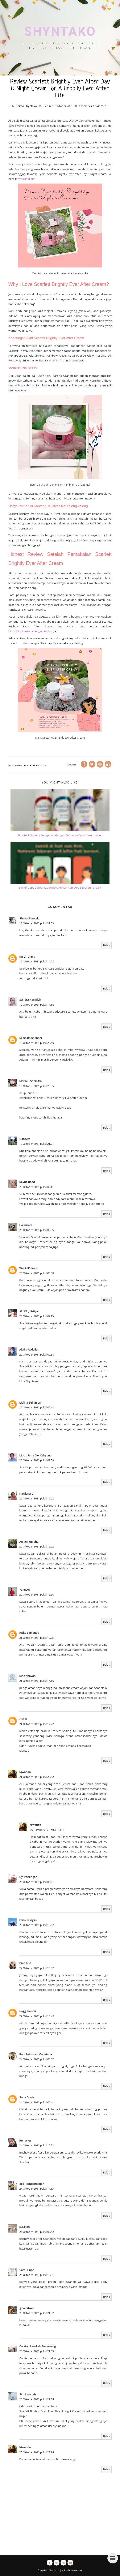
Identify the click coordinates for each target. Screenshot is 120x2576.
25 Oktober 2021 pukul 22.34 (36, 2399)
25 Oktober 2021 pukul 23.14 (36, 2452)
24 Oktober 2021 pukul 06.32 (36, 2059)
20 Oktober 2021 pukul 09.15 (36, 1316)
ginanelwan (26, 2308)
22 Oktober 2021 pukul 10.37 (36, 1968)
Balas (106, 945)
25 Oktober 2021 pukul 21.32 (36, 2313)
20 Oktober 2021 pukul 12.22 (36, 1498)
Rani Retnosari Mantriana (35, 2054)
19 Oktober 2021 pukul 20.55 (36, 1086)
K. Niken (24, 2227)
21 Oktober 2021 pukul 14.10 (36, 1681)
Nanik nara (26, 1493)
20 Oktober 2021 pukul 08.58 (36, 1273)
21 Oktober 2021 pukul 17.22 (36, 1724)
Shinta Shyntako (29, 918)
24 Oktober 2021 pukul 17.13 (36, 2188)
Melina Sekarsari (30, 1402)
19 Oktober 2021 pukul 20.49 (36, 1043)
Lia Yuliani (25, 1225)
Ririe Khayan (27, 1676)
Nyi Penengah (28, 1877)
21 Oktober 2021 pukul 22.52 (36, 1777)
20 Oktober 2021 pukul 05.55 (36, 1230)
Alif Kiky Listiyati (29, 1311)
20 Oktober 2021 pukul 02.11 (36, 1187)
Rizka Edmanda (29, 1633)
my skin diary (26, 179)
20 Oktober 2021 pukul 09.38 (36, 1354)
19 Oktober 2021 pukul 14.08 (36, 961)
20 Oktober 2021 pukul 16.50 (36, 1594)
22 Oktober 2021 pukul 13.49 (36, 2016)
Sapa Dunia (26, 2097)
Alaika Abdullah (29, 1349)
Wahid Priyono (28, 1268)
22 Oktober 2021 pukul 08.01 (36, 1882)
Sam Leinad (26, 2270)
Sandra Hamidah (30, 999)
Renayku (25, 2140)
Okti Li (23, 1719)
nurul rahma (27, 956)
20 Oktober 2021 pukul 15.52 (36, 1546)
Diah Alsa (25, 1963)
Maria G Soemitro (30, 1081)
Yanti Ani (24, 1590)
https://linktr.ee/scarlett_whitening (30, 631)
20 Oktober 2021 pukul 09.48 (36, 1407)
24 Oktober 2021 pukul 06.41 (36, 2102)
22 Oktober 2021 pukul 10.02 (36, 1925)
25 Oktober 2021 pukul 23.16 (47, 1830)
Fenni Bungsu (28, 1920)
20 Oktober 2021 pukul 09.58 (36, 1460)
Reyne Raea (27, 1182)
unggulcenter (27, 2011)
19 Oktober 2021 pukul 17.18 (36, 1004)
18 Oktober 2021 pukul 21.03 (36, 923)
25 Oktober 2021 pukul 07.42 (36, 2232)
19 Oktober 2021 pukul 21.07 (36, 1144)
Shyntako (60, 31)
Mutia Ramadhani (30, 1038)
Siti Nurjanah (27, 2394)
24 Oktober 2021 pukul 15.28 (36, 2145)
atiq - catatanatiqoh (31, 2184)
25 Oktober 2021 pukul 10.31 (36, 2275)
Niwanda (25, 1772)
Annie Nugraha (28, 1542)
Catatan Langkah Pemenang (37, 2346)
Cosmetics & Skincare (92, 106)
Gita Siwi (24, 1139)
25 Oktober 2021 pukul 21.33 (36, 2351)
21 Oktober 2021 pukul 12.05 (36, 1638)
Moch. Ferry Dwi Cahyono (35, 1455)
